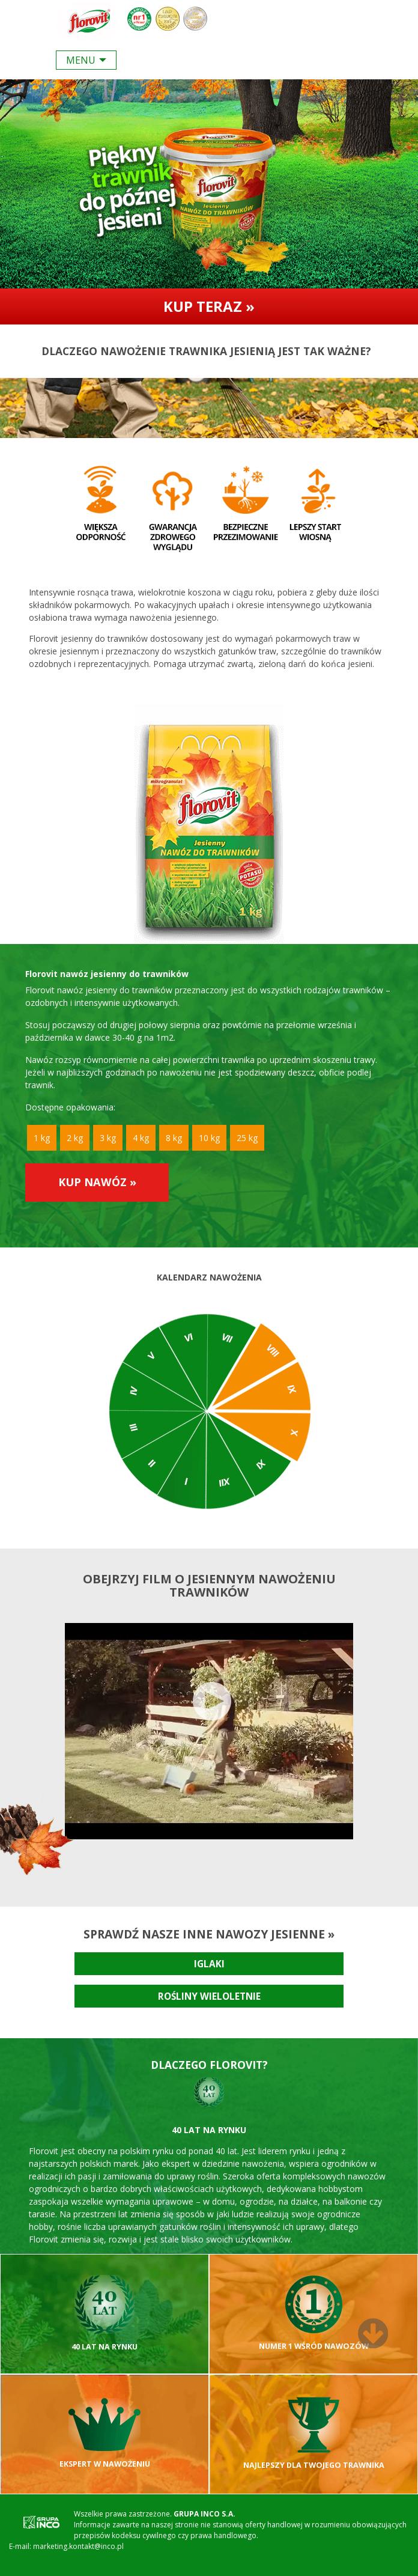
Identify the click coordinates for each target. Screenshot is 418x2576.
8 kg (174, 1137)
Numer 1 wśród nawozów (314, 2313)
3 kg (108, 1137)
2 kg (75, 1137)
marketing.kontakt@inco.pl (78, 2546)
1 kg (42, 1137)
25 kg (247, 1137)
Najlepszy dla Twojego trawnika (313, 2434)
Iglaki (209, 1964)
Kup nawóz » (97, 1182)
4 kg (141, 1137)
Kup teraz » (209, 306)
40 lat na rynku (104, 2313)
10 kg (209, 1137)
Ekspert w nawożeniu (104, 2433)
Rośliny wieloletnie (209, 1996)
